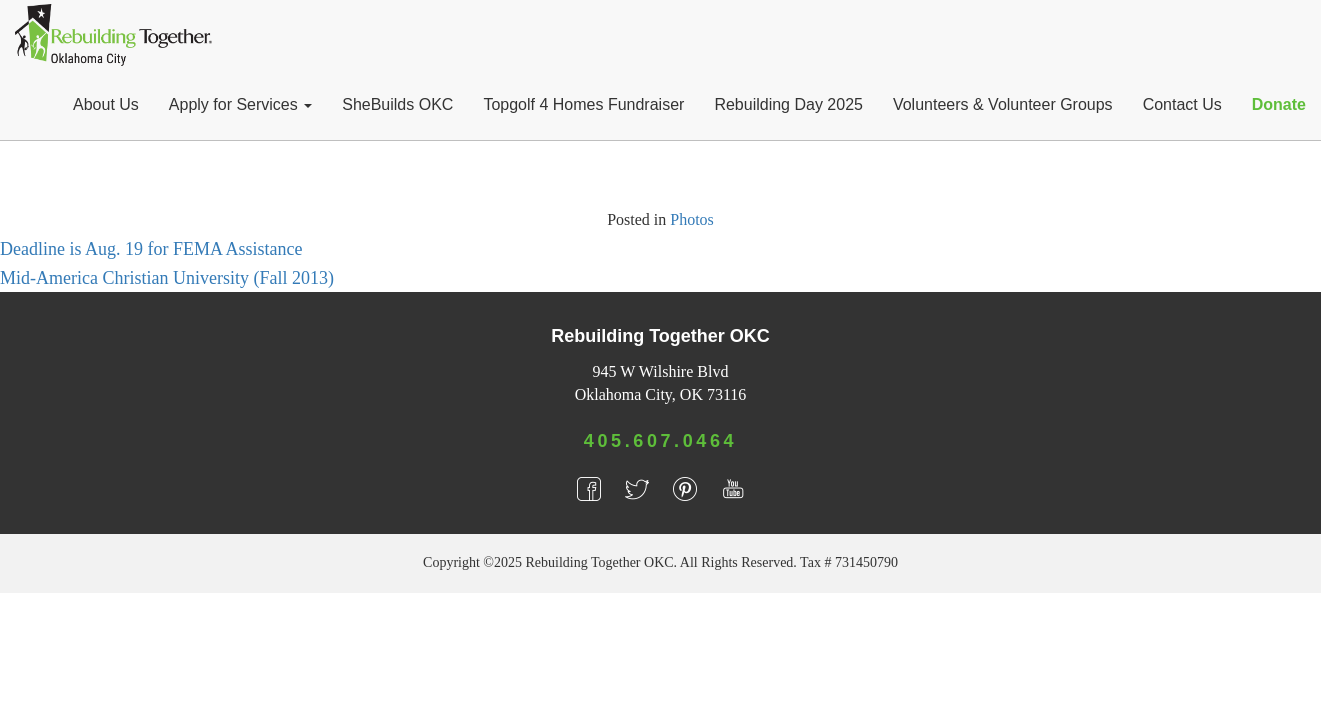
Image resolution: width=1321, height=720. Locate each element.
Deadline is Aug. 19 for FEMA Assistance (151, 249)
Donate (1279, 104)
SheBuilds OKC (397, 104)
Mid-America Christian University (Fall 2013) (167, 278)
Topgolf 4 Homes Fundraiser (583, 104)
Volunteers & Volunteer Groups (1003, 104)
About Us (106, 104)
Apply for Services (240, 104)
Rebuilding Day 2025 (788, 104)
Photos (692, 219)
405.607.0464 (660, 441)
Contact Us (1182, 104)
